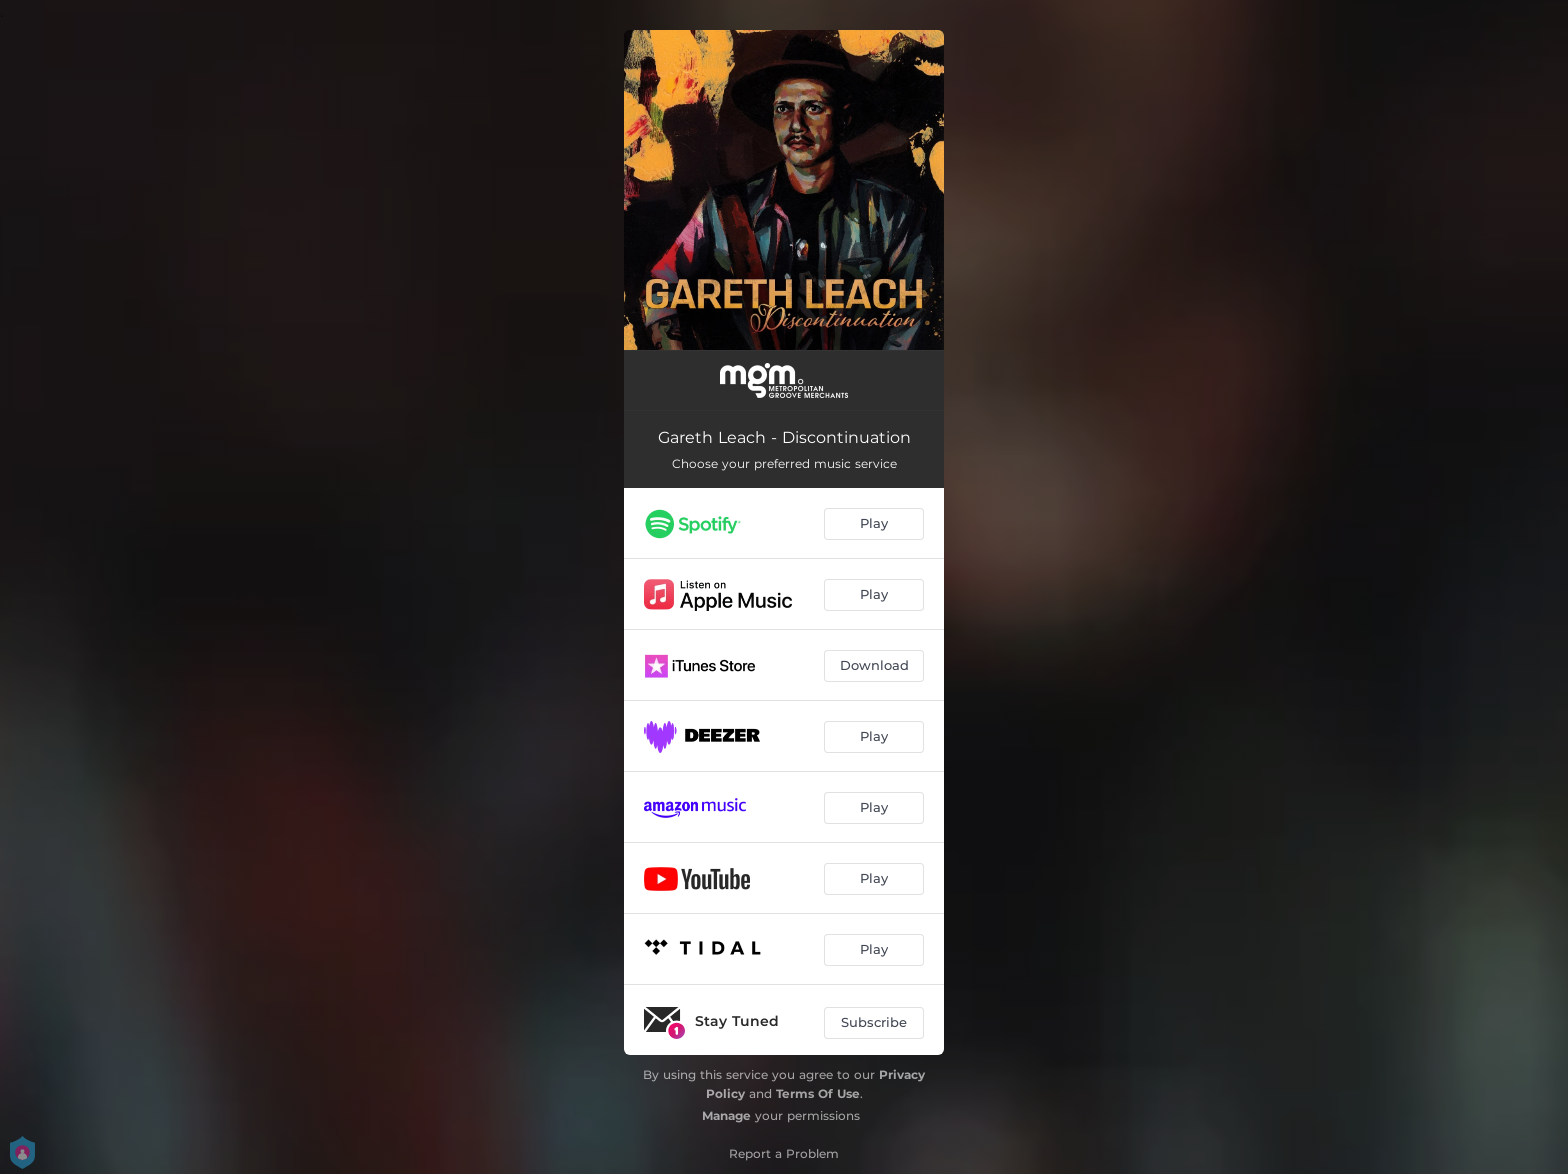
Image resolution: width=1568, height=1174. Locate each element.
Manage (726, 1115)
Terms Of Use (818, 1093)
